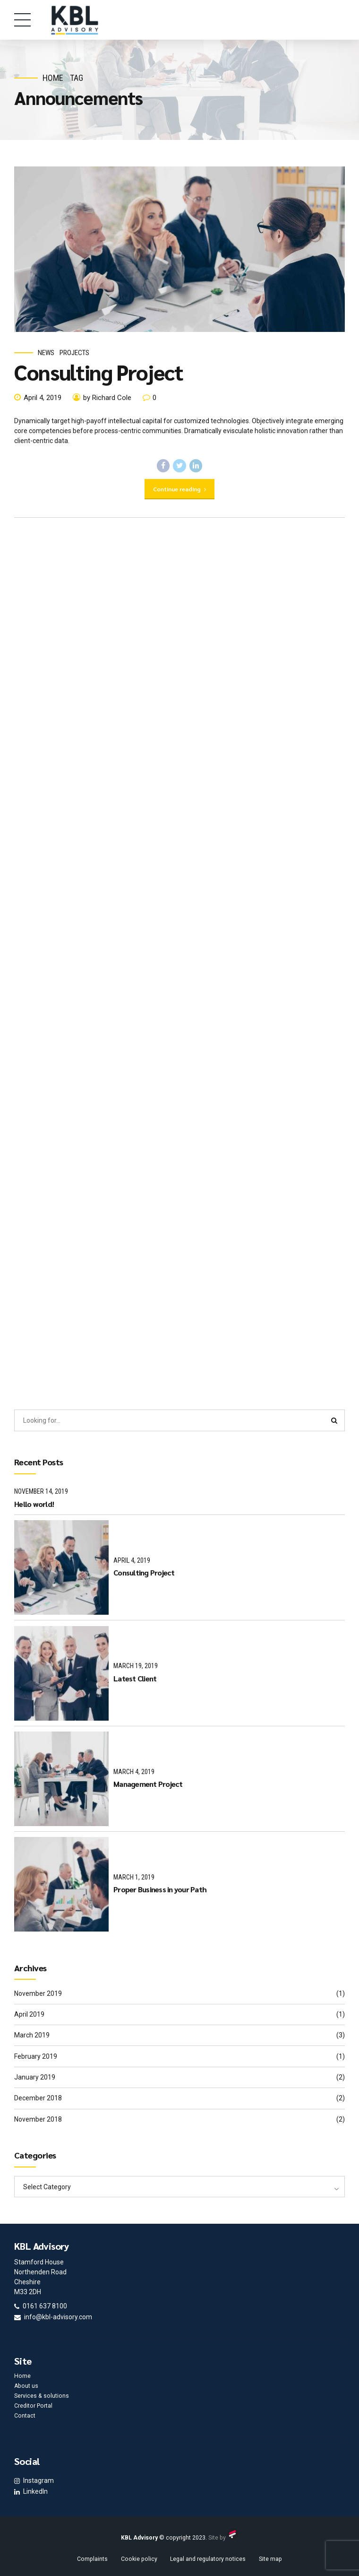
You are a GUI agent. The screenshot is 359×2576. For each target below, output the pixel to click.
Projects (74, 352)
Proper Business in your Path (159, 1889)
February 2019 (35, 2056)
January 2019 (34, 2077)
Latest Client (134, 1678)
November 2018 (38, 2119)
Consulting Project (98, 371)
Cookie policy (139, 2559)
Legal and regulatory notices (208, 2559)
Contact (24, 2415)
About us (26, 2386)
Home (53, 78)
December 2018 (38, 2098)
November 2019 (38, 1993)
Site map (270, 2559)
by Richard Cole (107, 397)
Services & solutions (41, 2396)
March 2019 (32, 2035)
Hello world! (34, 1504)
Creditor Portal (33, 2405)
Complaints (92, 2559)
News (46, 352)
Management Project (148, 1784)
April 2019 (29, 2014)
